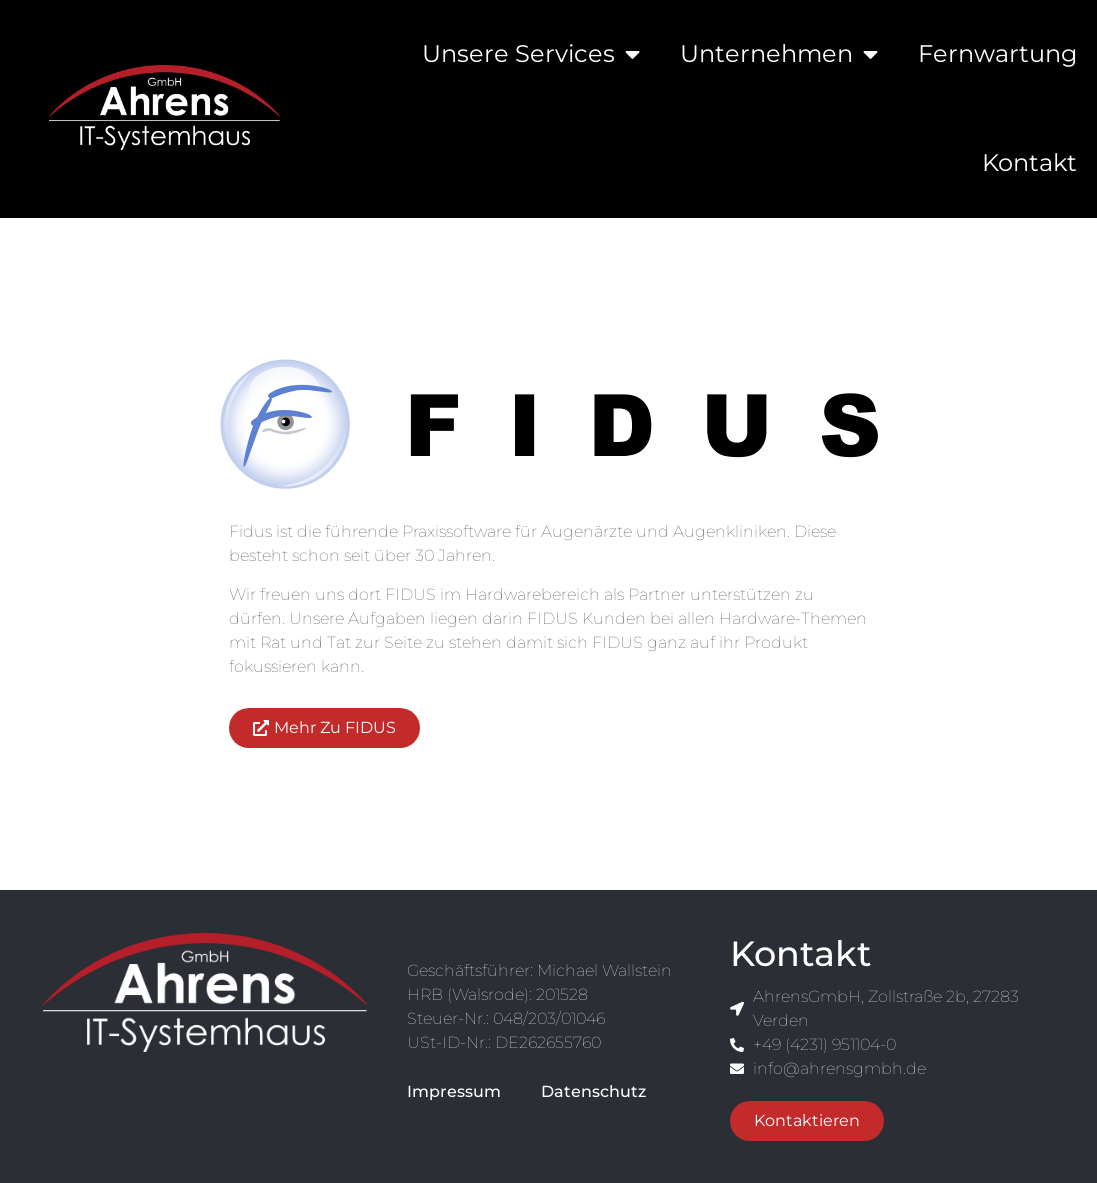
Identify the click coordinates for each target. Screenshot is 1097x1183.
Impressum (454, 1091)
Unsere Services (531, 54)
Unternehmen (779, 54)
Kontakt (1029, 162)
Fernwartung (997, 53)
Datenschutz (593, 1091)
